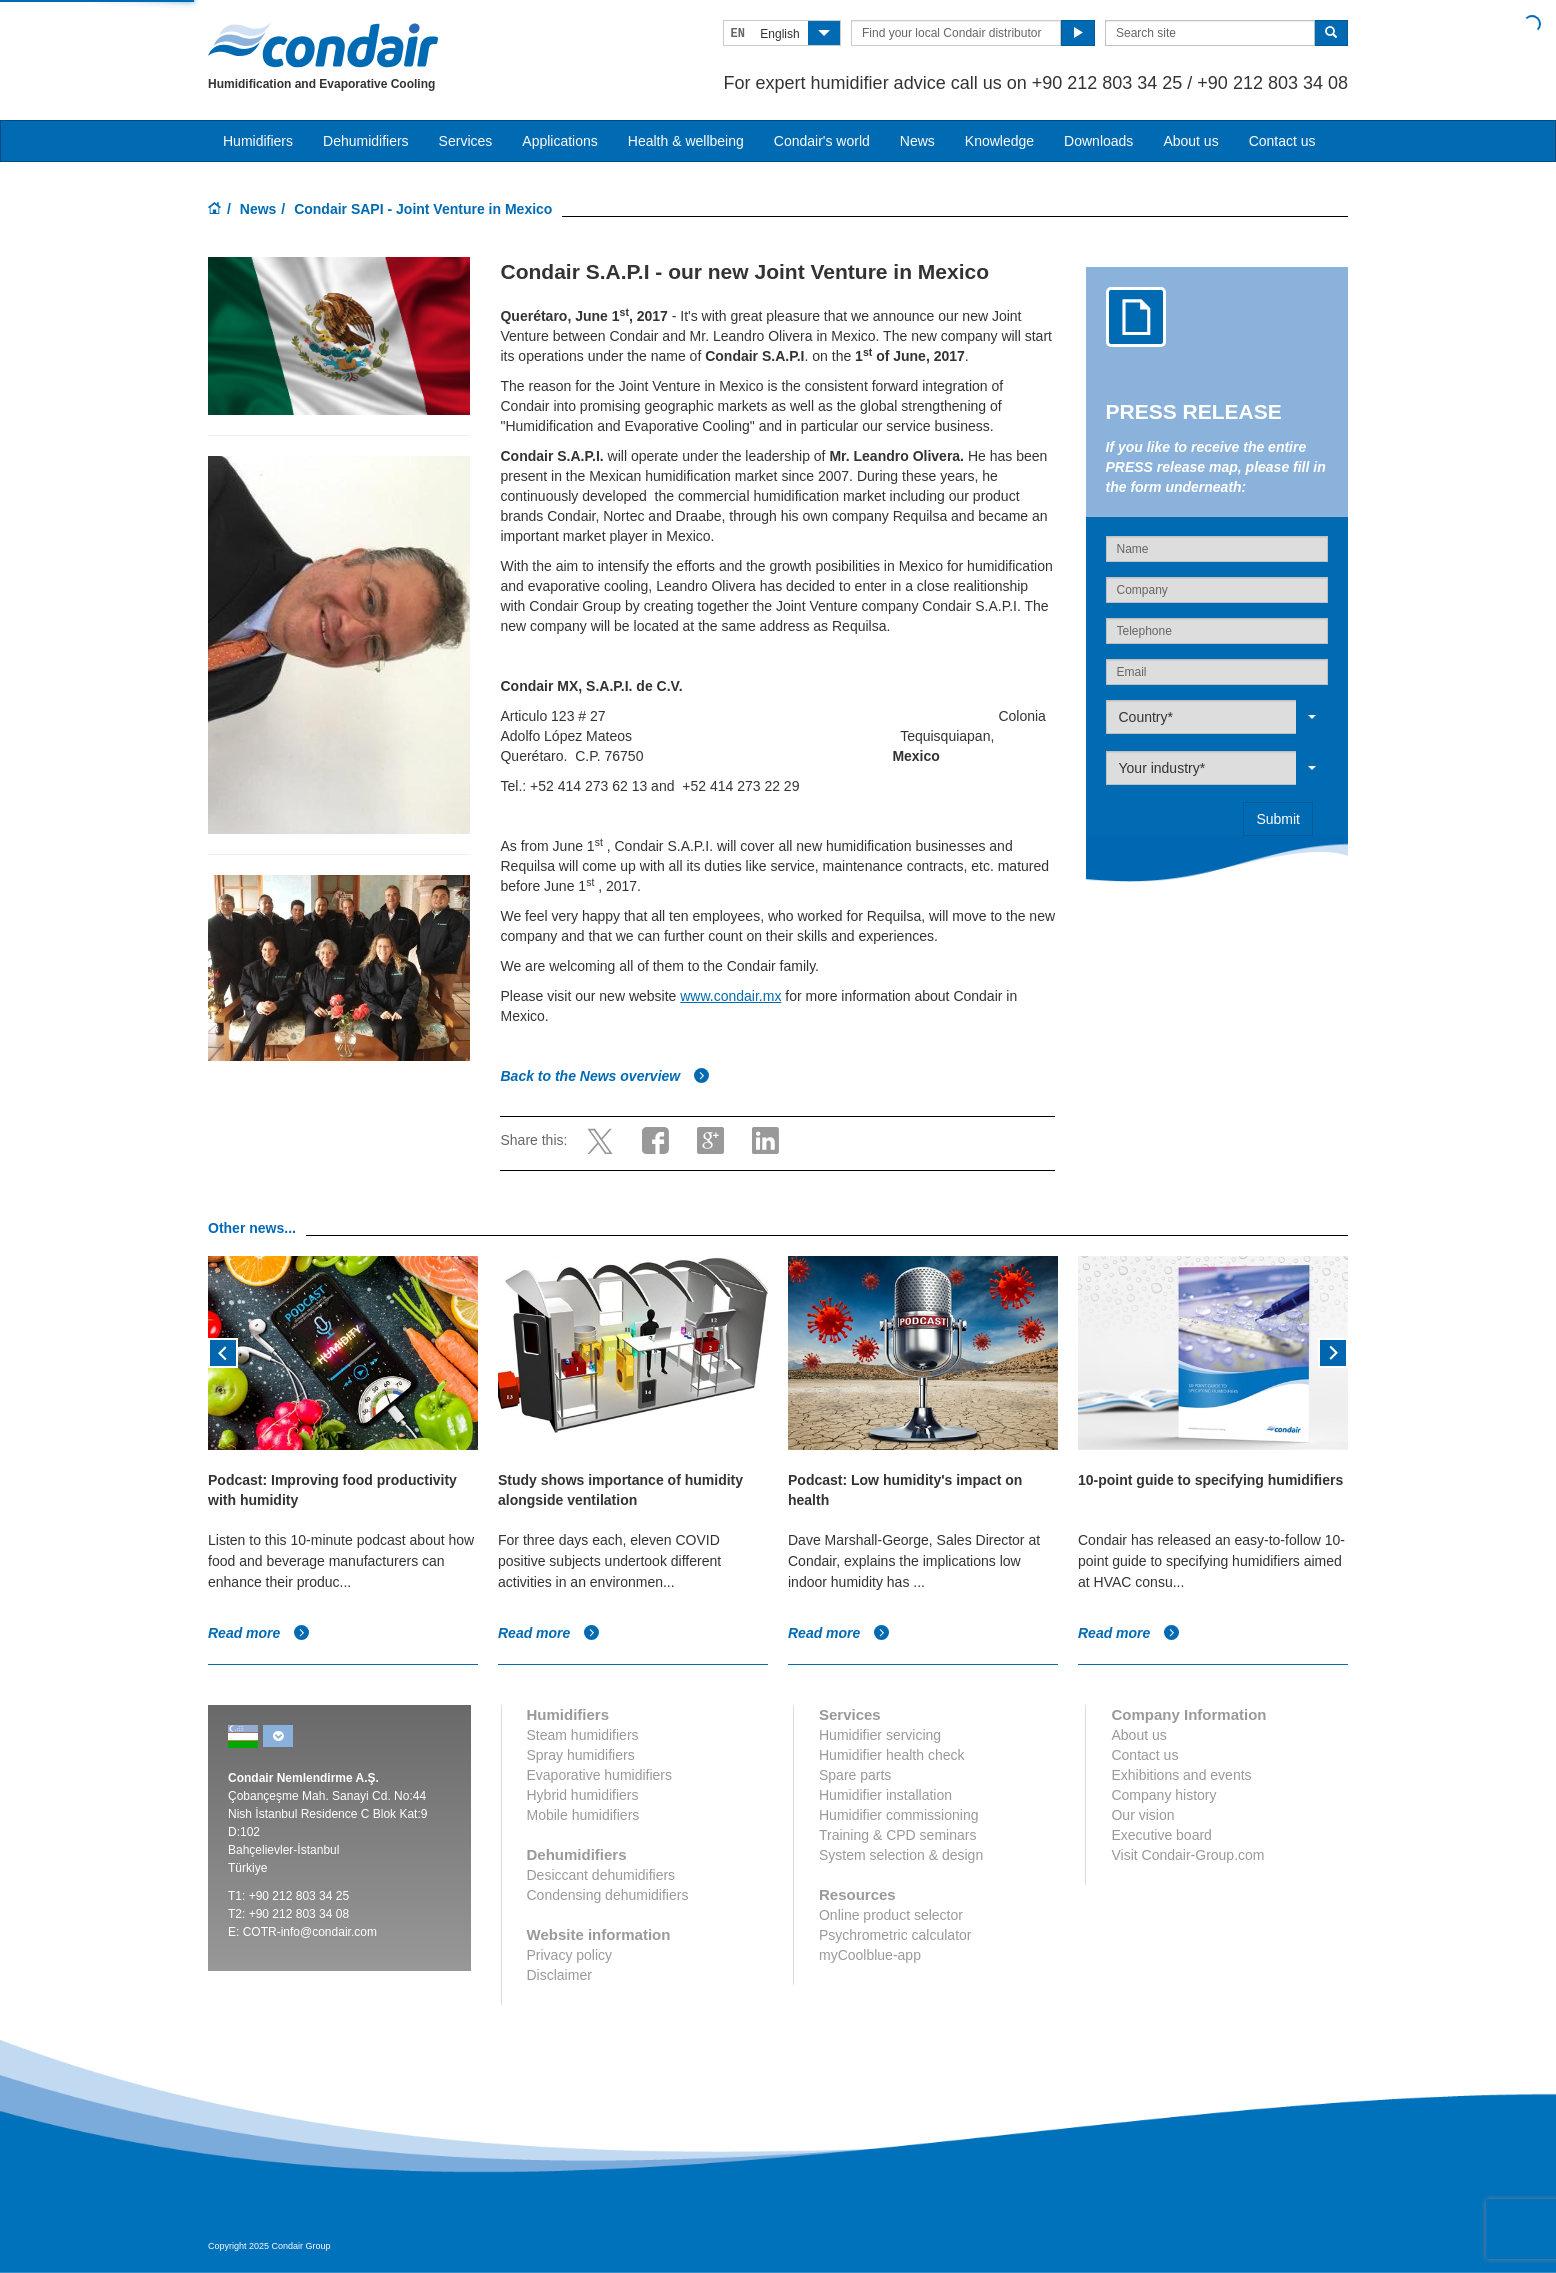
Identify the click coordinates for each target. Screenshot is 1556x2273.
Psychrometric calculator (895, 1935)
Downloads (1098, 141)
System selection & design (901, 1855)
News (917, 141)
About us (1190, 141)
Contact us (1282, 141)
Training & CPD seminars (897, 1835)
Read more (259, 1633)
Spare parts (855, 1775)
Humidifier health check (892, 1755)
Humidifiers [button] (258, 141)
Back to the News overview (605, 1076)
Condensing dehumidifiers (608, 1895)
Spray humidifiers (581, 1755)
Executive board (1161, 1835)
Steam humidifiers (583, 1735)
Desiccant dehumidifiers (601, 1875)
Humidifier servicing (880, 1735)
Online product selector (891, 1915)
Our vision (1142, 1815)
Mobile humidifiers (583, 1815)
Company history (1163, 1795)
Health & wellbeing (686, 141)
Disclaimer (559, 1975)
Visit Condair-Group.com (1187, 1855)
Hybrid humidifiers (583, 1795)
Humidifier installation (885, 1795)
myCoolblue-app (870, 1955)
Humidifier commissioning (899, 1815)
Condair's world (822, 141)
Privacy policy (570, 1955)
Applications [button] (560, 141)
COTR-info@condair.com (310, 1932)
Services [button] (466, 141)
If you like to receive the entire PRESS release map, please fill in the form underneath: (1216, 467)
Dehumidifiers (366, 141)
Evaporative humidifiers (600, 1775)
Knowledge (999, 141)
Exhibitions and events (1181, 1775)
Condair (323, 45)
